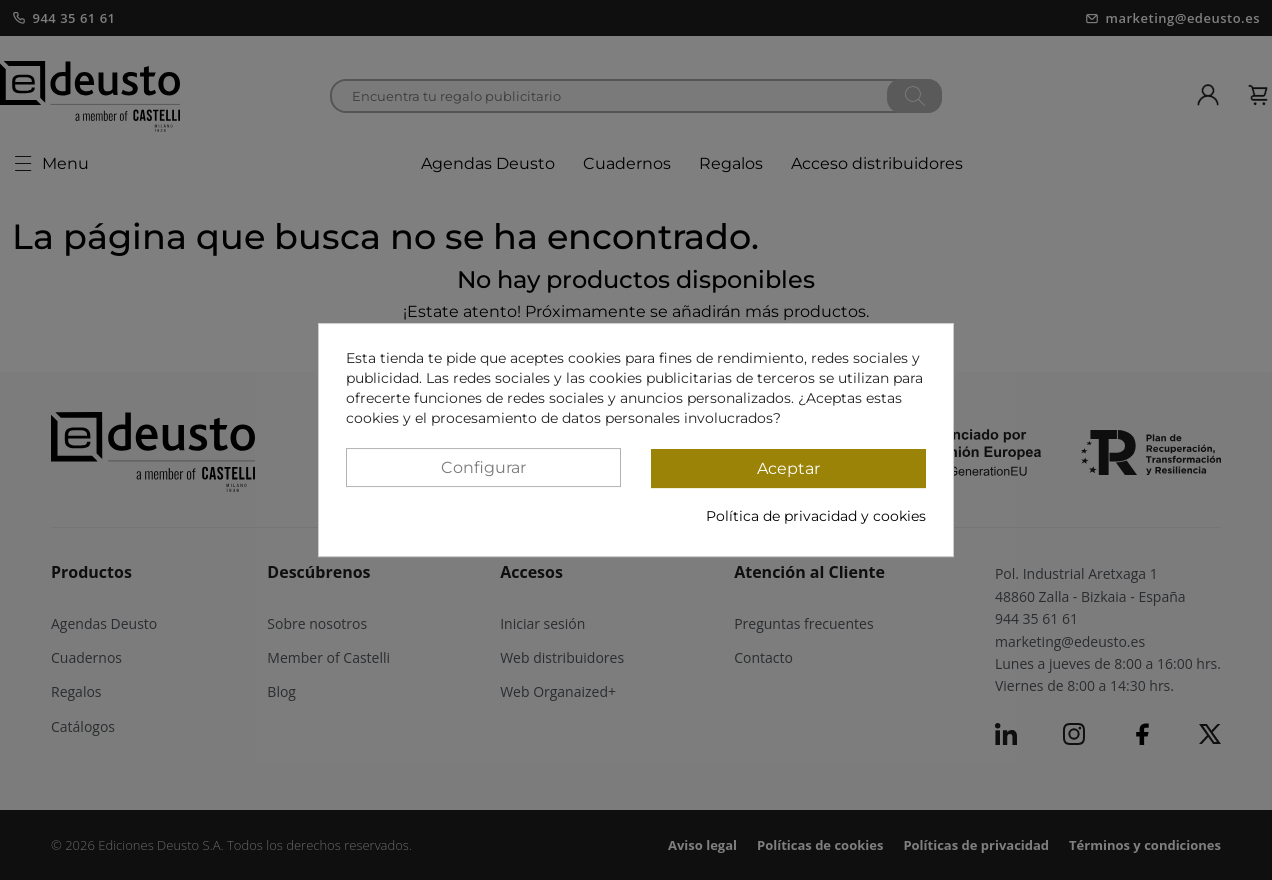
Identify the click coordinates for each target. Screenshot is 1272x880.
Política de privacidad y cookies (816, 516)
